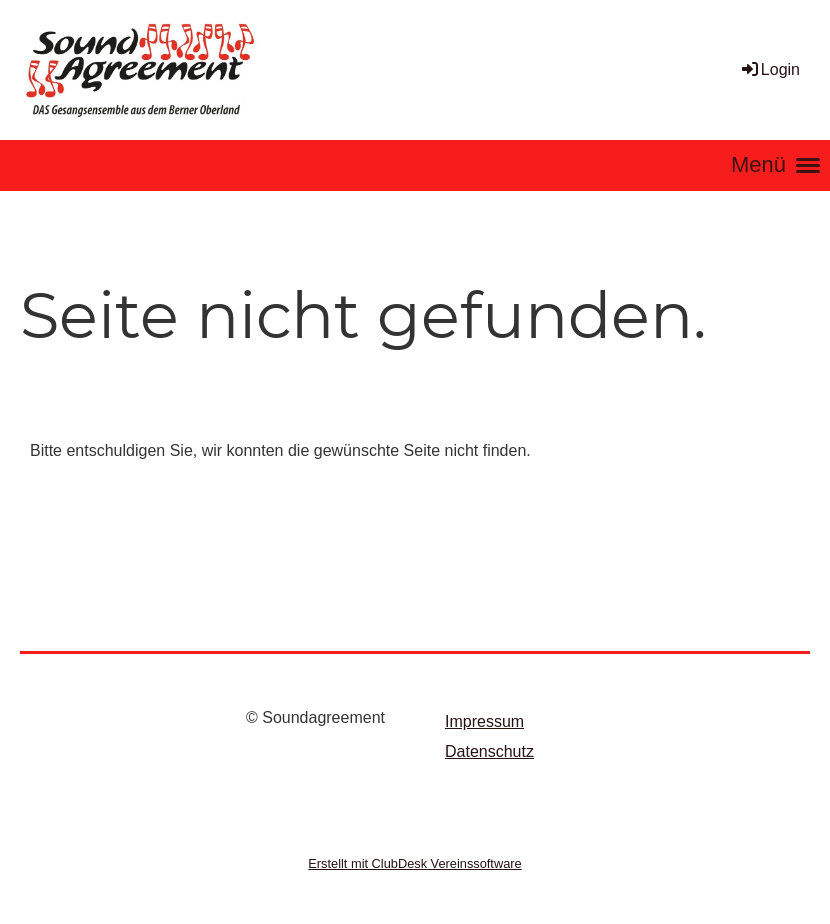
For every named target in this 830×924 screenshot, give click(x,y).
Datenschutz (489, 751)
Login (769, 69)
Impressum (484, 721)
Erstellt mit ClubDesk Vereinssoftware (414, 863)
